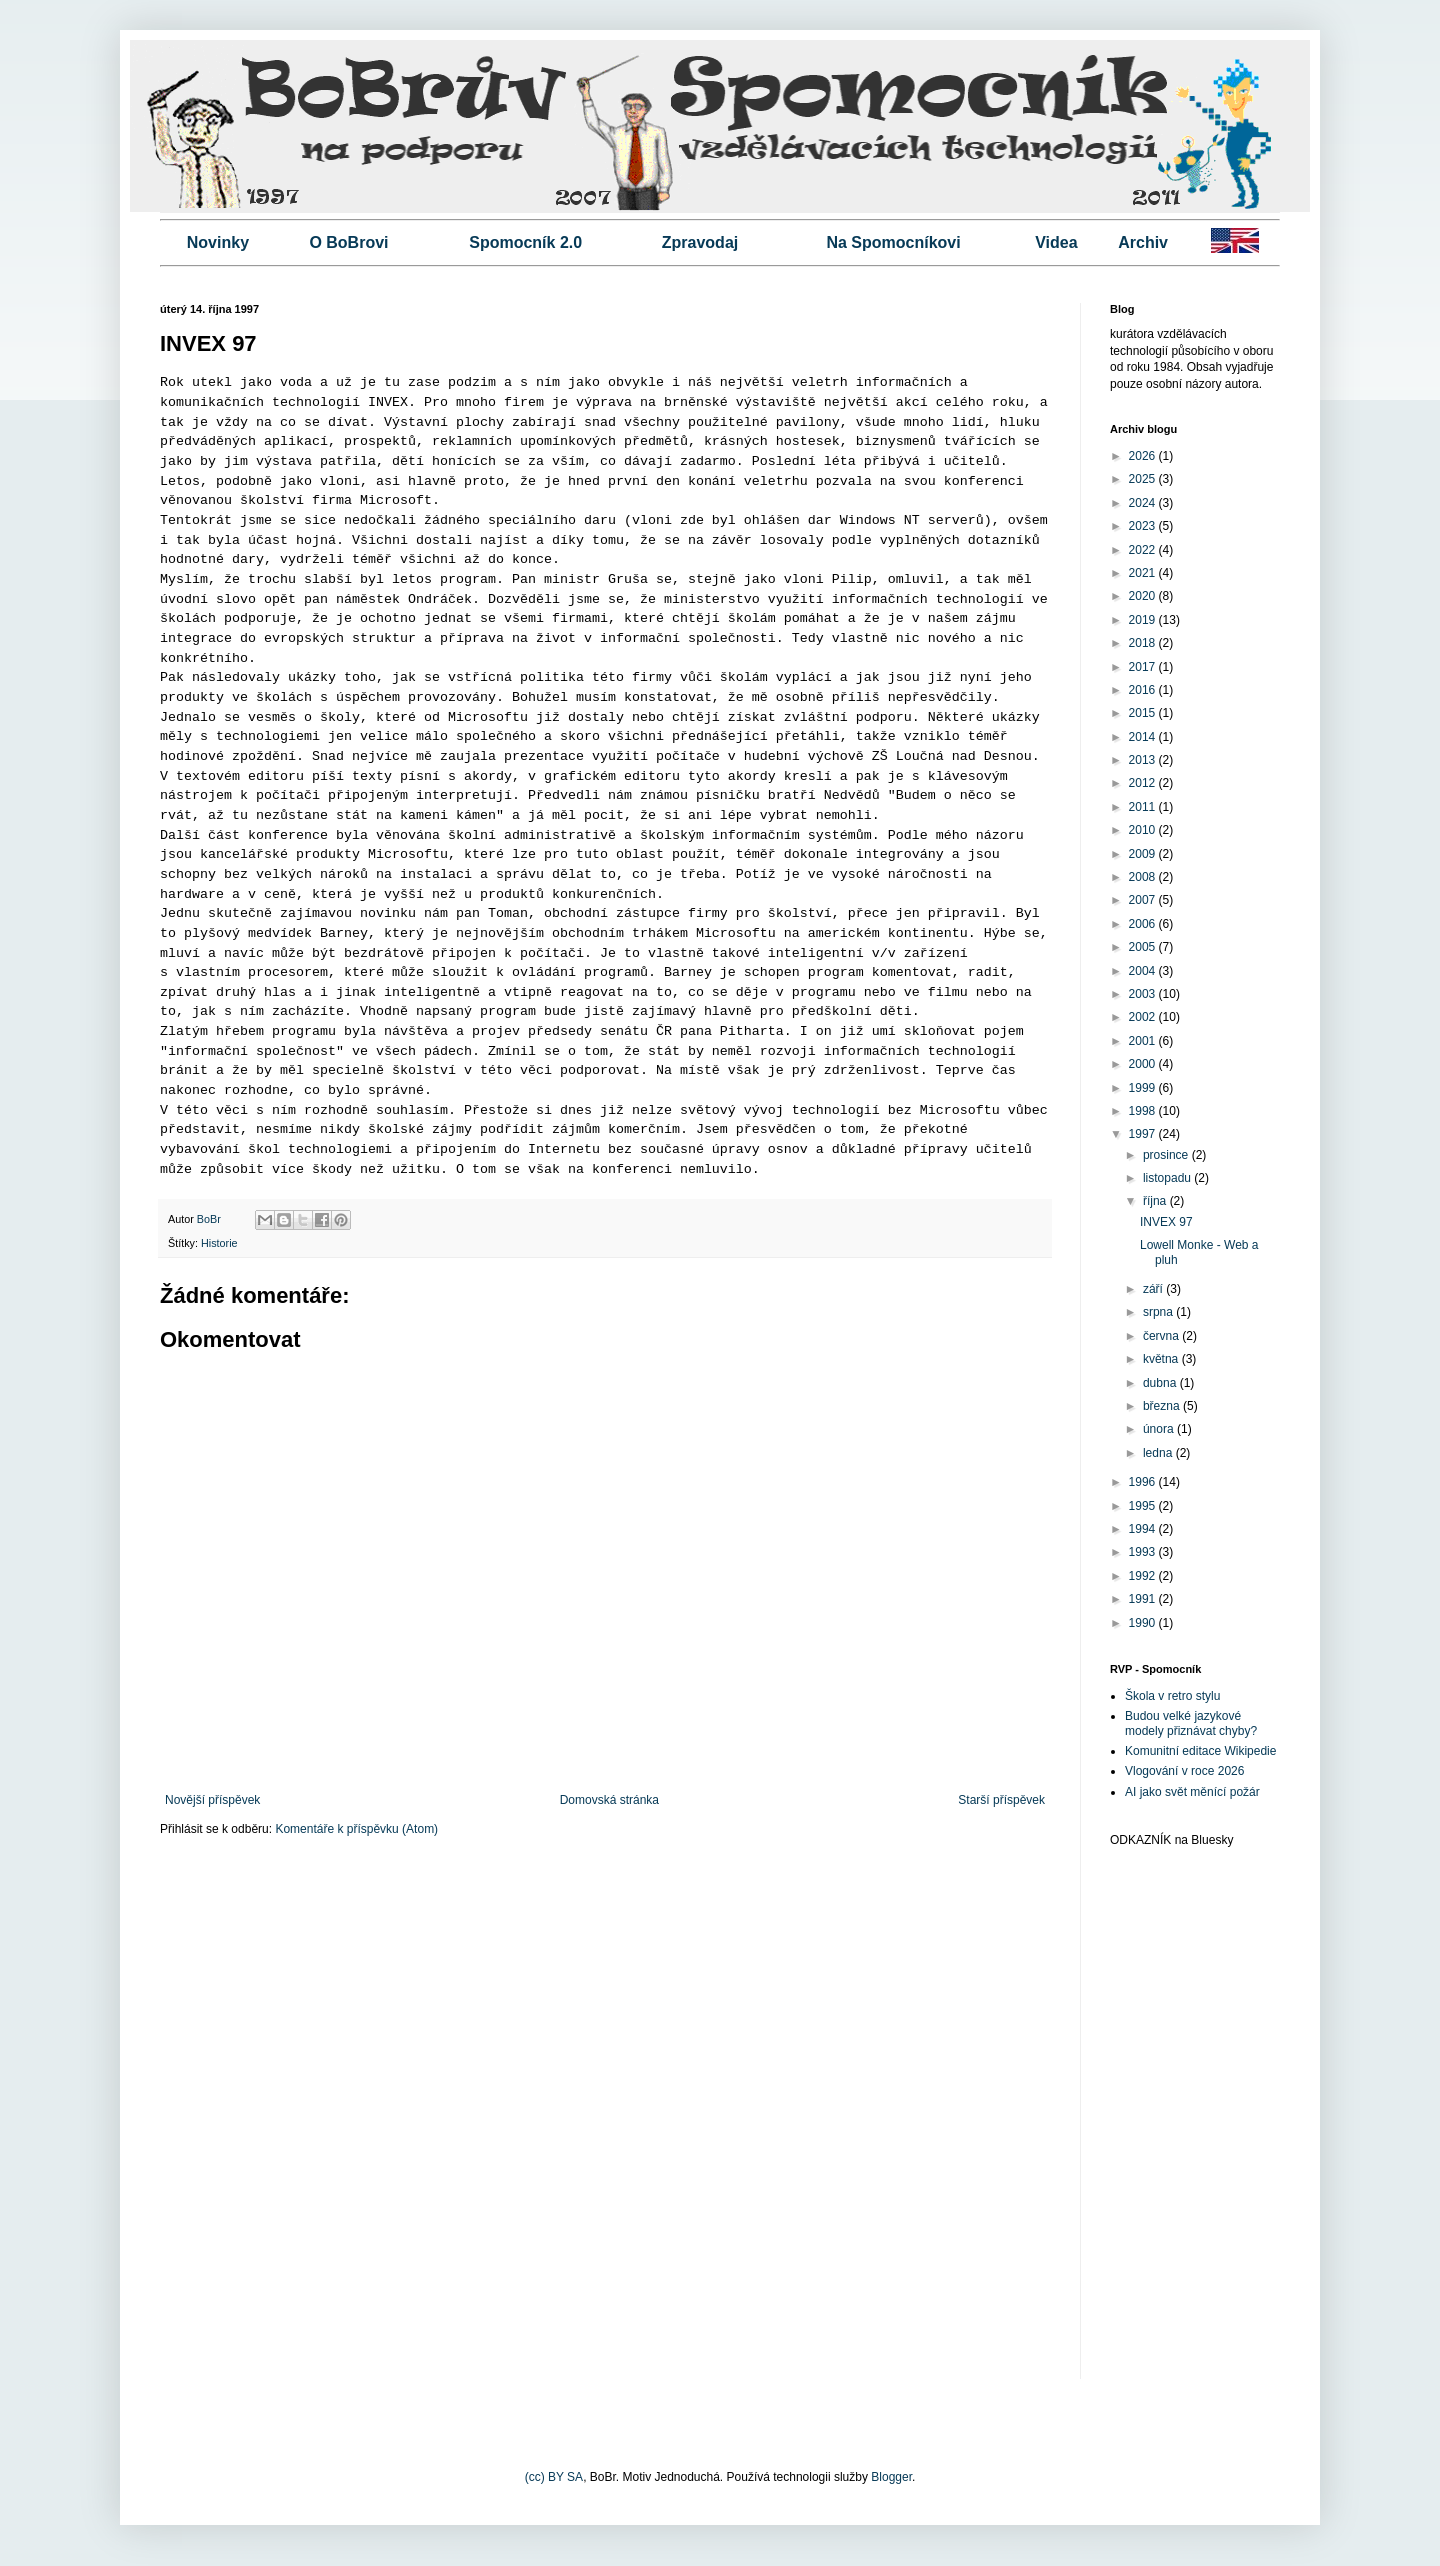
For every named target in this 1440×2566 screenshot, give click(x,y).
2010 (1144, 830)
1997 (1144, 1134)
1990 (1144, 1623)
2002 (1144, 1017)
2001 (1144, 1041)
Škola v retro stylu (1172, 1696)
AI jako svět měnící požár (1192, 1792)
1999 (1144, 1088)
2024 (1144, 503)
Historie (219, 1243)
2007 (1144, 900)
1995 (1144, 1506)
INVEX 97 (1166, 1222)
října (1156, 1201)
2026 (1144, 456)
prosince (1167, 1155)
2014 (1144, 737)
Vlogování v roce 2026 (1184, 1771)
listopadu (1168, 1178)
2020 (1144, 596)
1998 (1144, 1111)
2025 (1144, 479)
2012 (1144, 783)
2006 (1144, 924)
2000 (1144, 1064)
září (1154, 1289)
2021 (1144, 573)
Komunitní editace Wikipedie (1200, 1751)
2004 (1144, 971)
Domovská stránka (609, 1800)
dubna (1161, 1383)
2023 (1144, 526)
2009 (1144, 854)
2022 (1144, 550)
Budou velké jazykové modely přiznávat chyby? (1191, 1723)
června (1162, 1336)
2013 (1144, 760)
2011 (1144, 807)
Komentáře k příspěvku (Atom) (356, 1829)
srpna (1159, 1312)
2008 (1144, 877)
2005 (1144, 947)
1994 (1144, 1529)
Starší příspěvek (1001, 1800)
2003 (1144, 994)
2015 (1144, 713)
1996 (1144, 1482)
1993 (1144, 1552)
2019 (1144, 620)
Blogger (891, 2477)
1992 (1144, 1576)
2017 (1144, 667)
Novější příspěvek (212, 1800)
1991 (1144, 1599)
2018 (1144, 643)
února (1160, 1429)
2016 (1144, 690)
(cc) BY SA (554, 2477)
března (1163, 1406)
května (1162, 1359)
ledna (1159, 1453)
